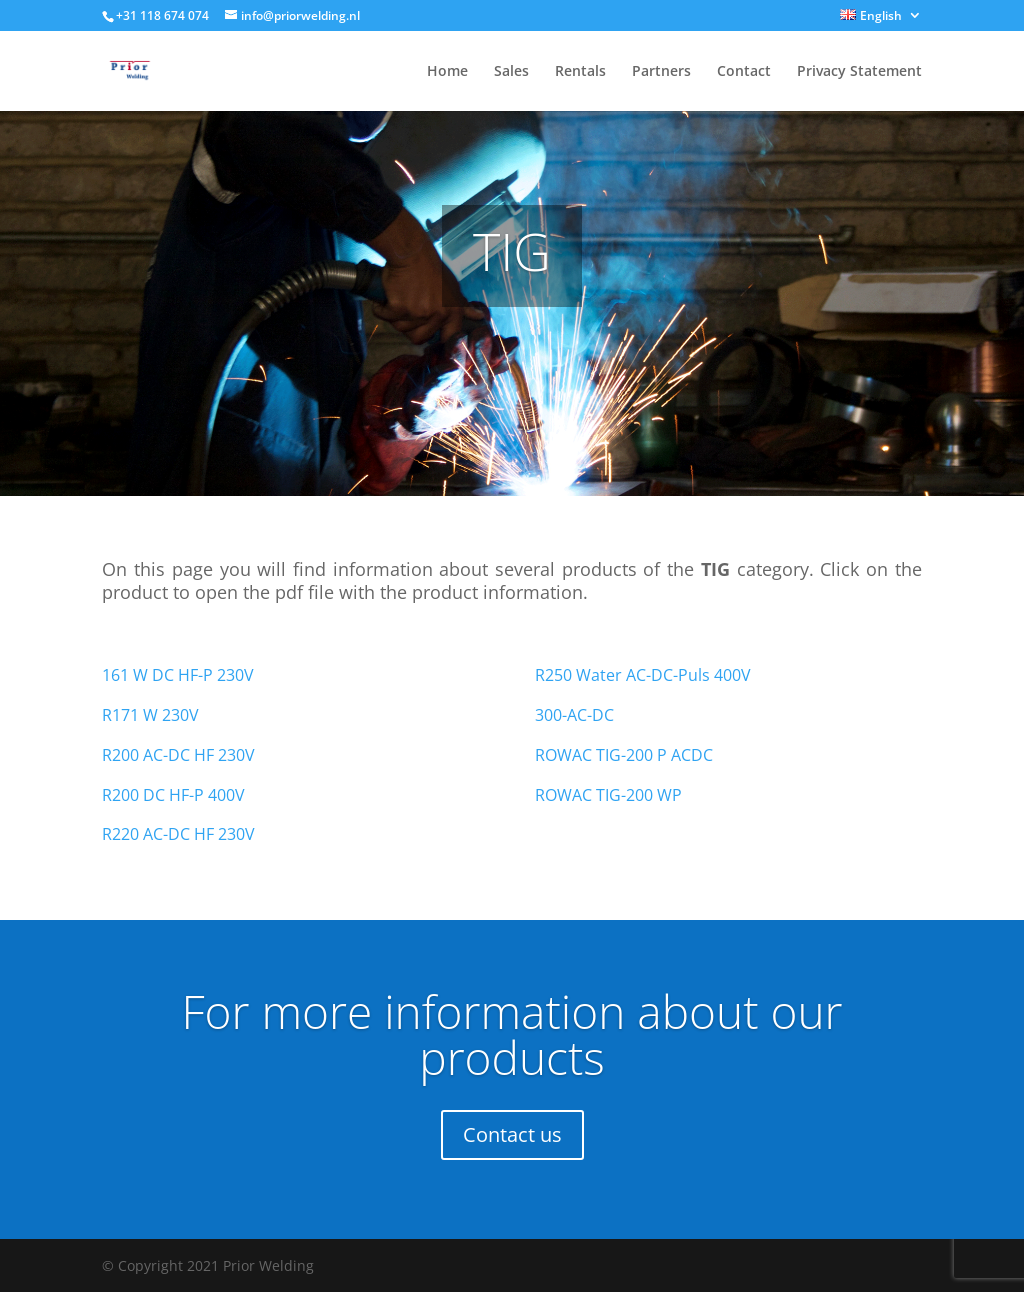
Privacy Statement (859, 72)
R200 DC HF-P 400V (173, 795)
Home (447, 72)
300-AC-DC (574, 715)
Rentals (580, 72)
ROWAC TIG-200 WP (608, 795)
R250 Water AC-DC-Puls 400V (643, 675)
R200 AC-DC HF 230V (178, 755)
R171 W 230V (150, 715)
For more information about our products (511, 1034)
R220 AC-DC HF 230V (178, 834)
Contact (744, 72)
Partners (661, 72)
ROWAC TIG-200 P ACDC (624, 755)
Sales (511, 72)
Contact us (512, 1134)
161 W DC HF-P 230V (178, 675)
